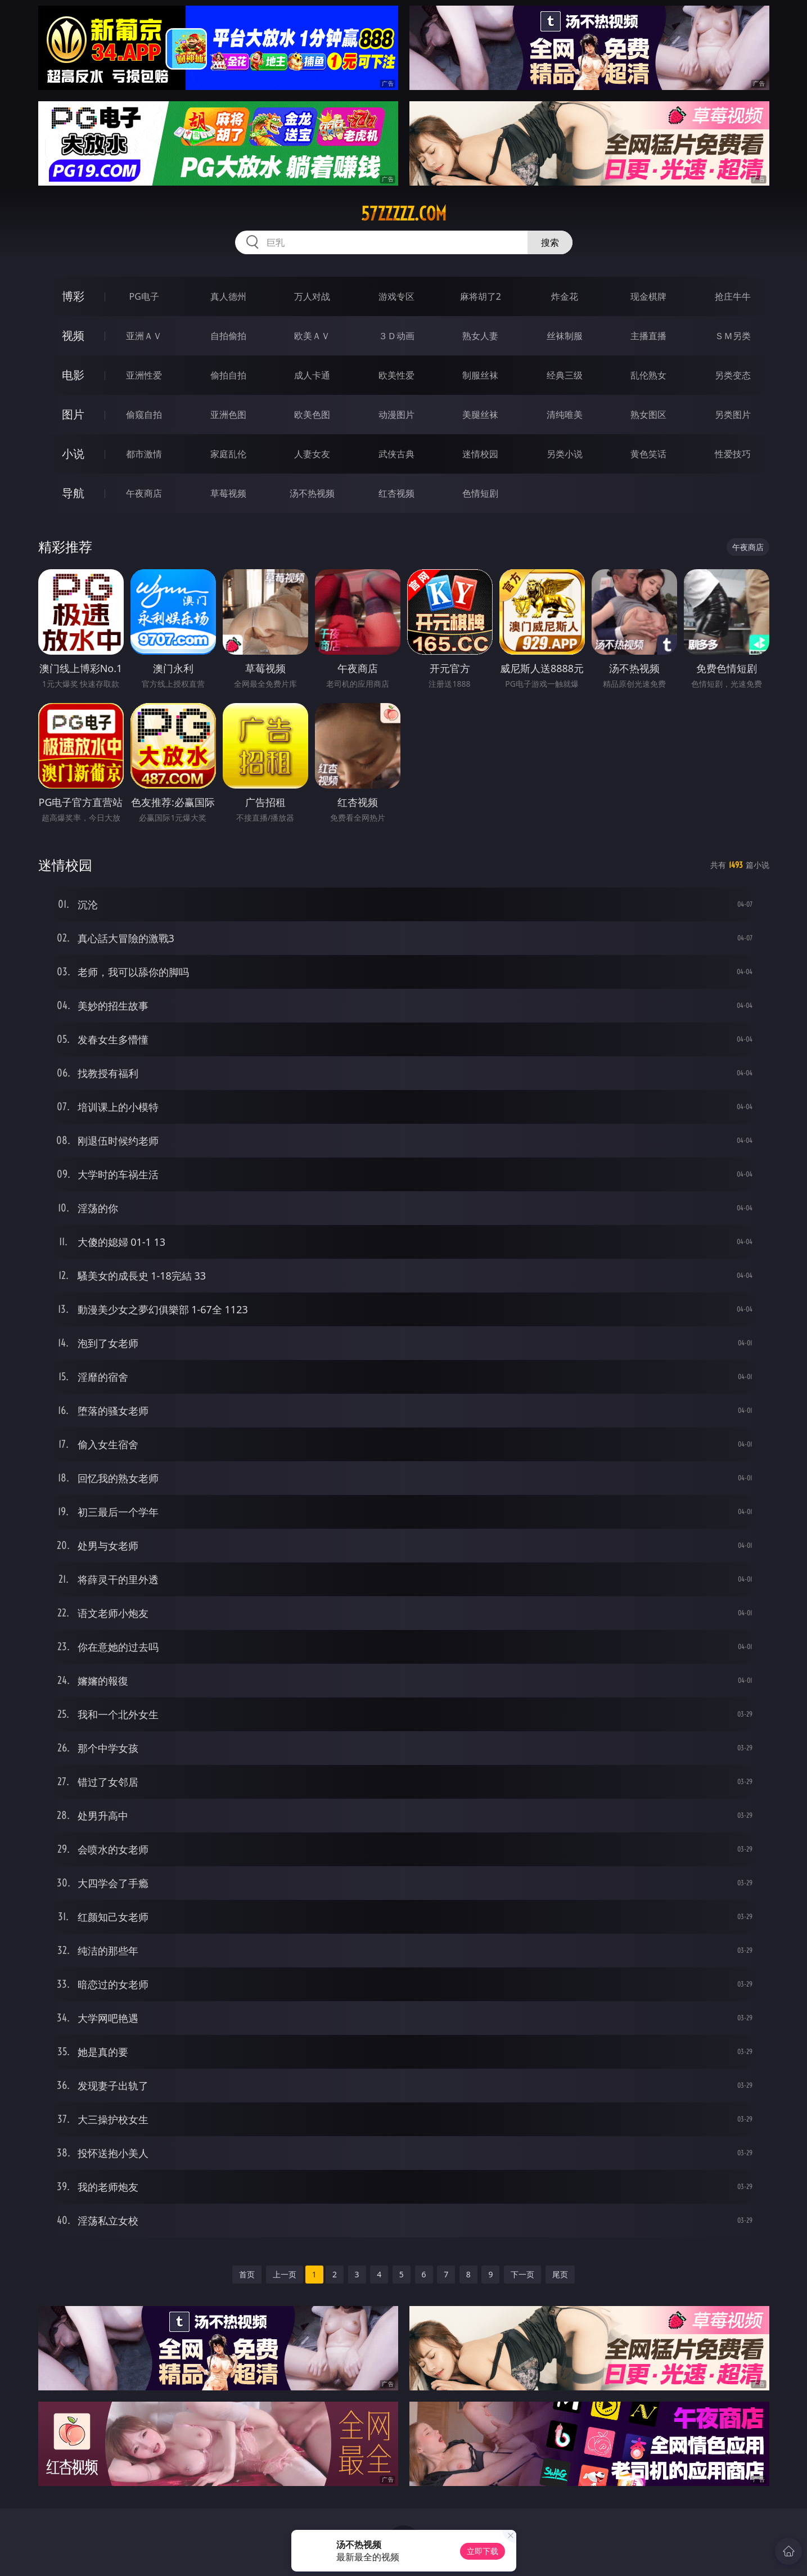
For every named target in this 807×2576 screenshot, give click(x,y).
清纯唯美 (565, 414)
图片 (73, 414)
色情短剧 (480, 493)
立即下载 (482, 2551)
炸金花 (564, 296)
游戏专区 (396, 296)
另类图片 (733, 414)
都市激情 (144, 454)
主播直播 (648, 336)
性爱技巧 (733, 454)
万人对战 (312, 296)
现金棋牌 (648, 296)
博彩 (73, 296)
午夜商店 (144, 493)
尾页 (560, 2274)
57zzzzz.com (404, 213)
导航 (73, 493)
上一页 (284, 2274)
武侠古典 (396, 454)
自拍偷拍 (228, 336)
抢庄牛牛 (733, 296)
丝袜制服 (565, 336)
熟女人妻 (480, 336)
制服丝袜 (480, 375)
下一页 (522, 2274)
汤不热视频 (312, 493)
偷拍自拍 (228, 375)
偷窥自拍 (144, 414)
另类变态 (733, 375)
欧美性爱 (396, 375)
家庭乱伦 (228, 454)
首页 (247, 2274)
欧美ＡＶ (312, 336)
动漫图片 (396, 414)
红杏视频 (396, 493)
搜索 (550, 242)
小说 (73, 453)
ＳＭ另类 (733, 336)
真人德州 (228, 296)
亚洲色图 (228, 414)
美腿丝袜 (480, 414)
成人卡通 (312, 375)
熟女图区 (648, 414)
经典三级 (565, 375)
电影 (73, 374)
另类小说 (565, 454)
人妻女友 (312, 454)
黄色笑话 (648, 454)
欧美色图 (312, 414)
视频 (73, 335)
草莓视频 (228, 493)
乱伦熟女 (648, 375)
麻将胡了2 (480, 296)
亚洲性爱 (144, 375)
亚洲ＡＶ (144, 336)
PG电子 (144, 296)
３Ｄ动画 (396, 336)
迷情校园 (480, 454)
